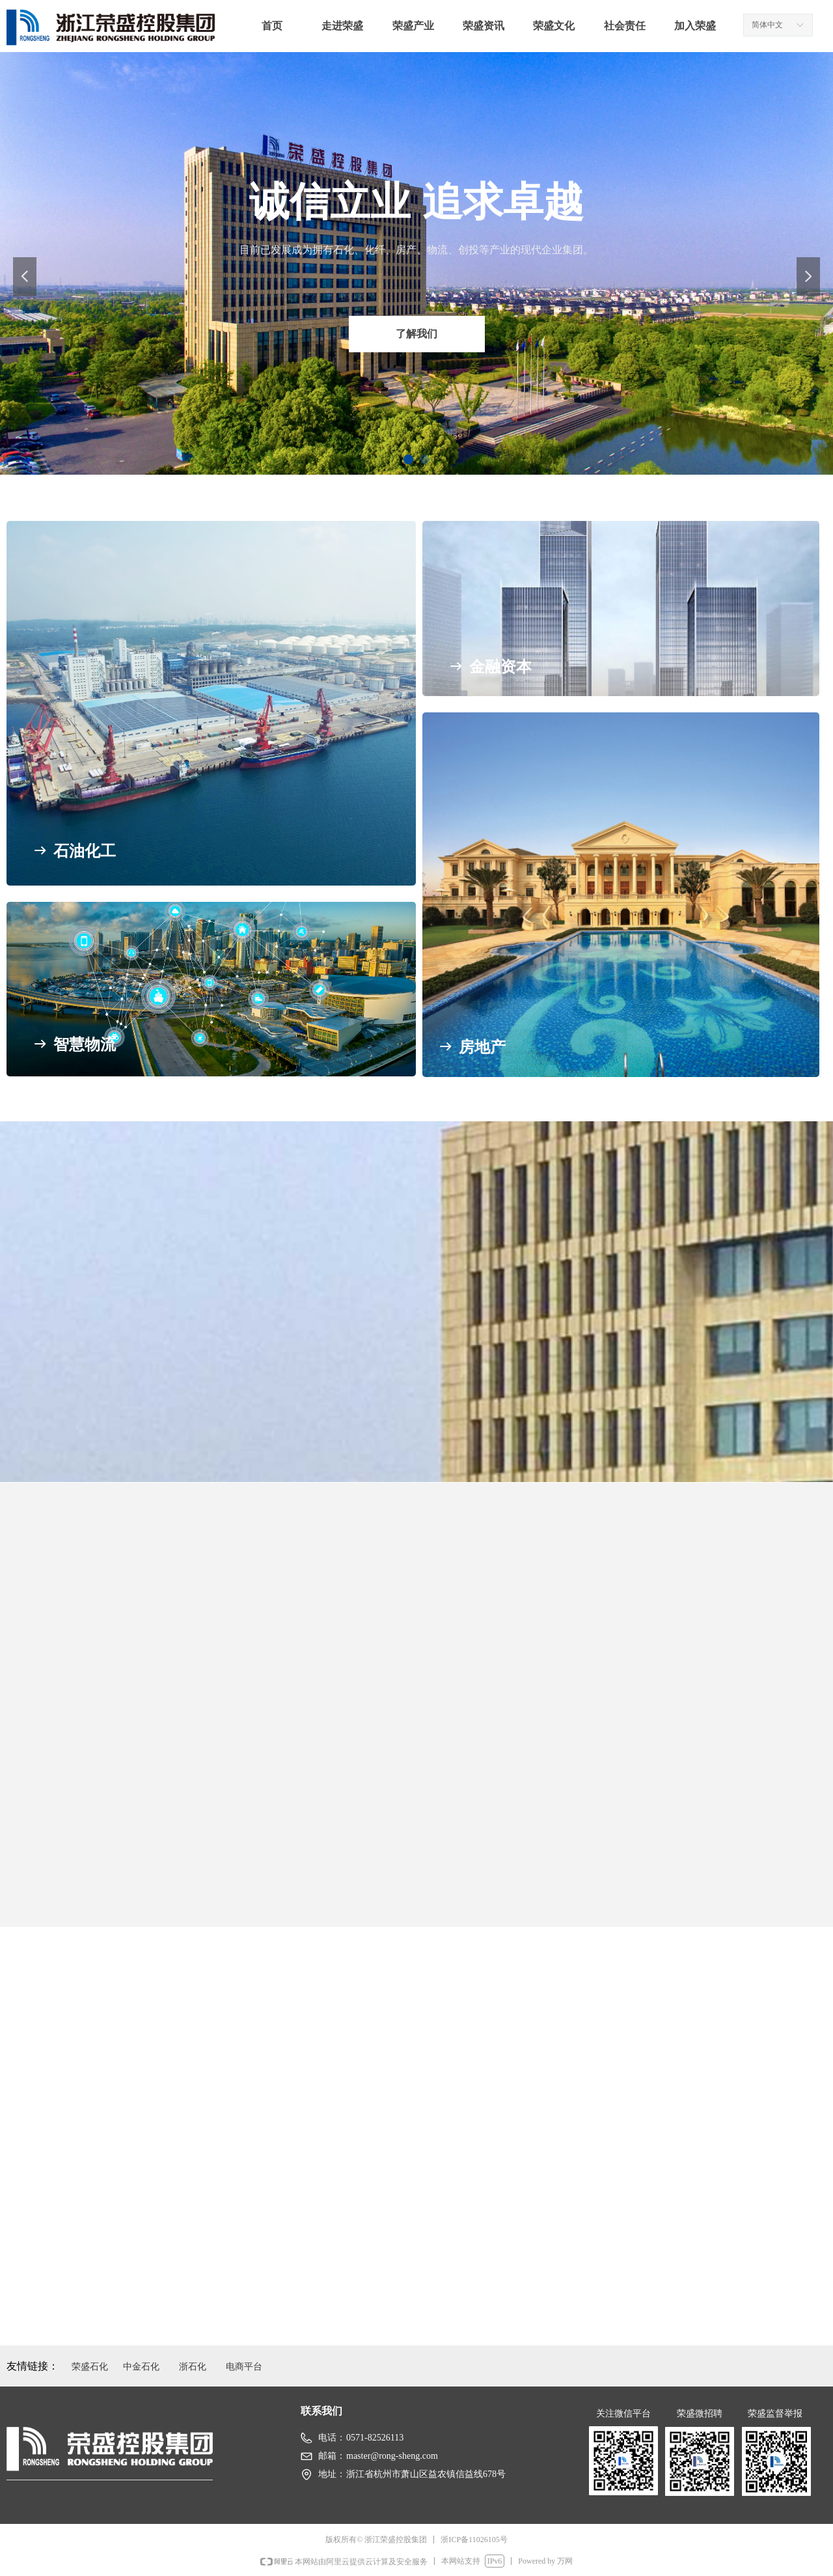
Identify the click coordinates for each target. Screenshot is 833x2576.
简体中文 (767, 24)
